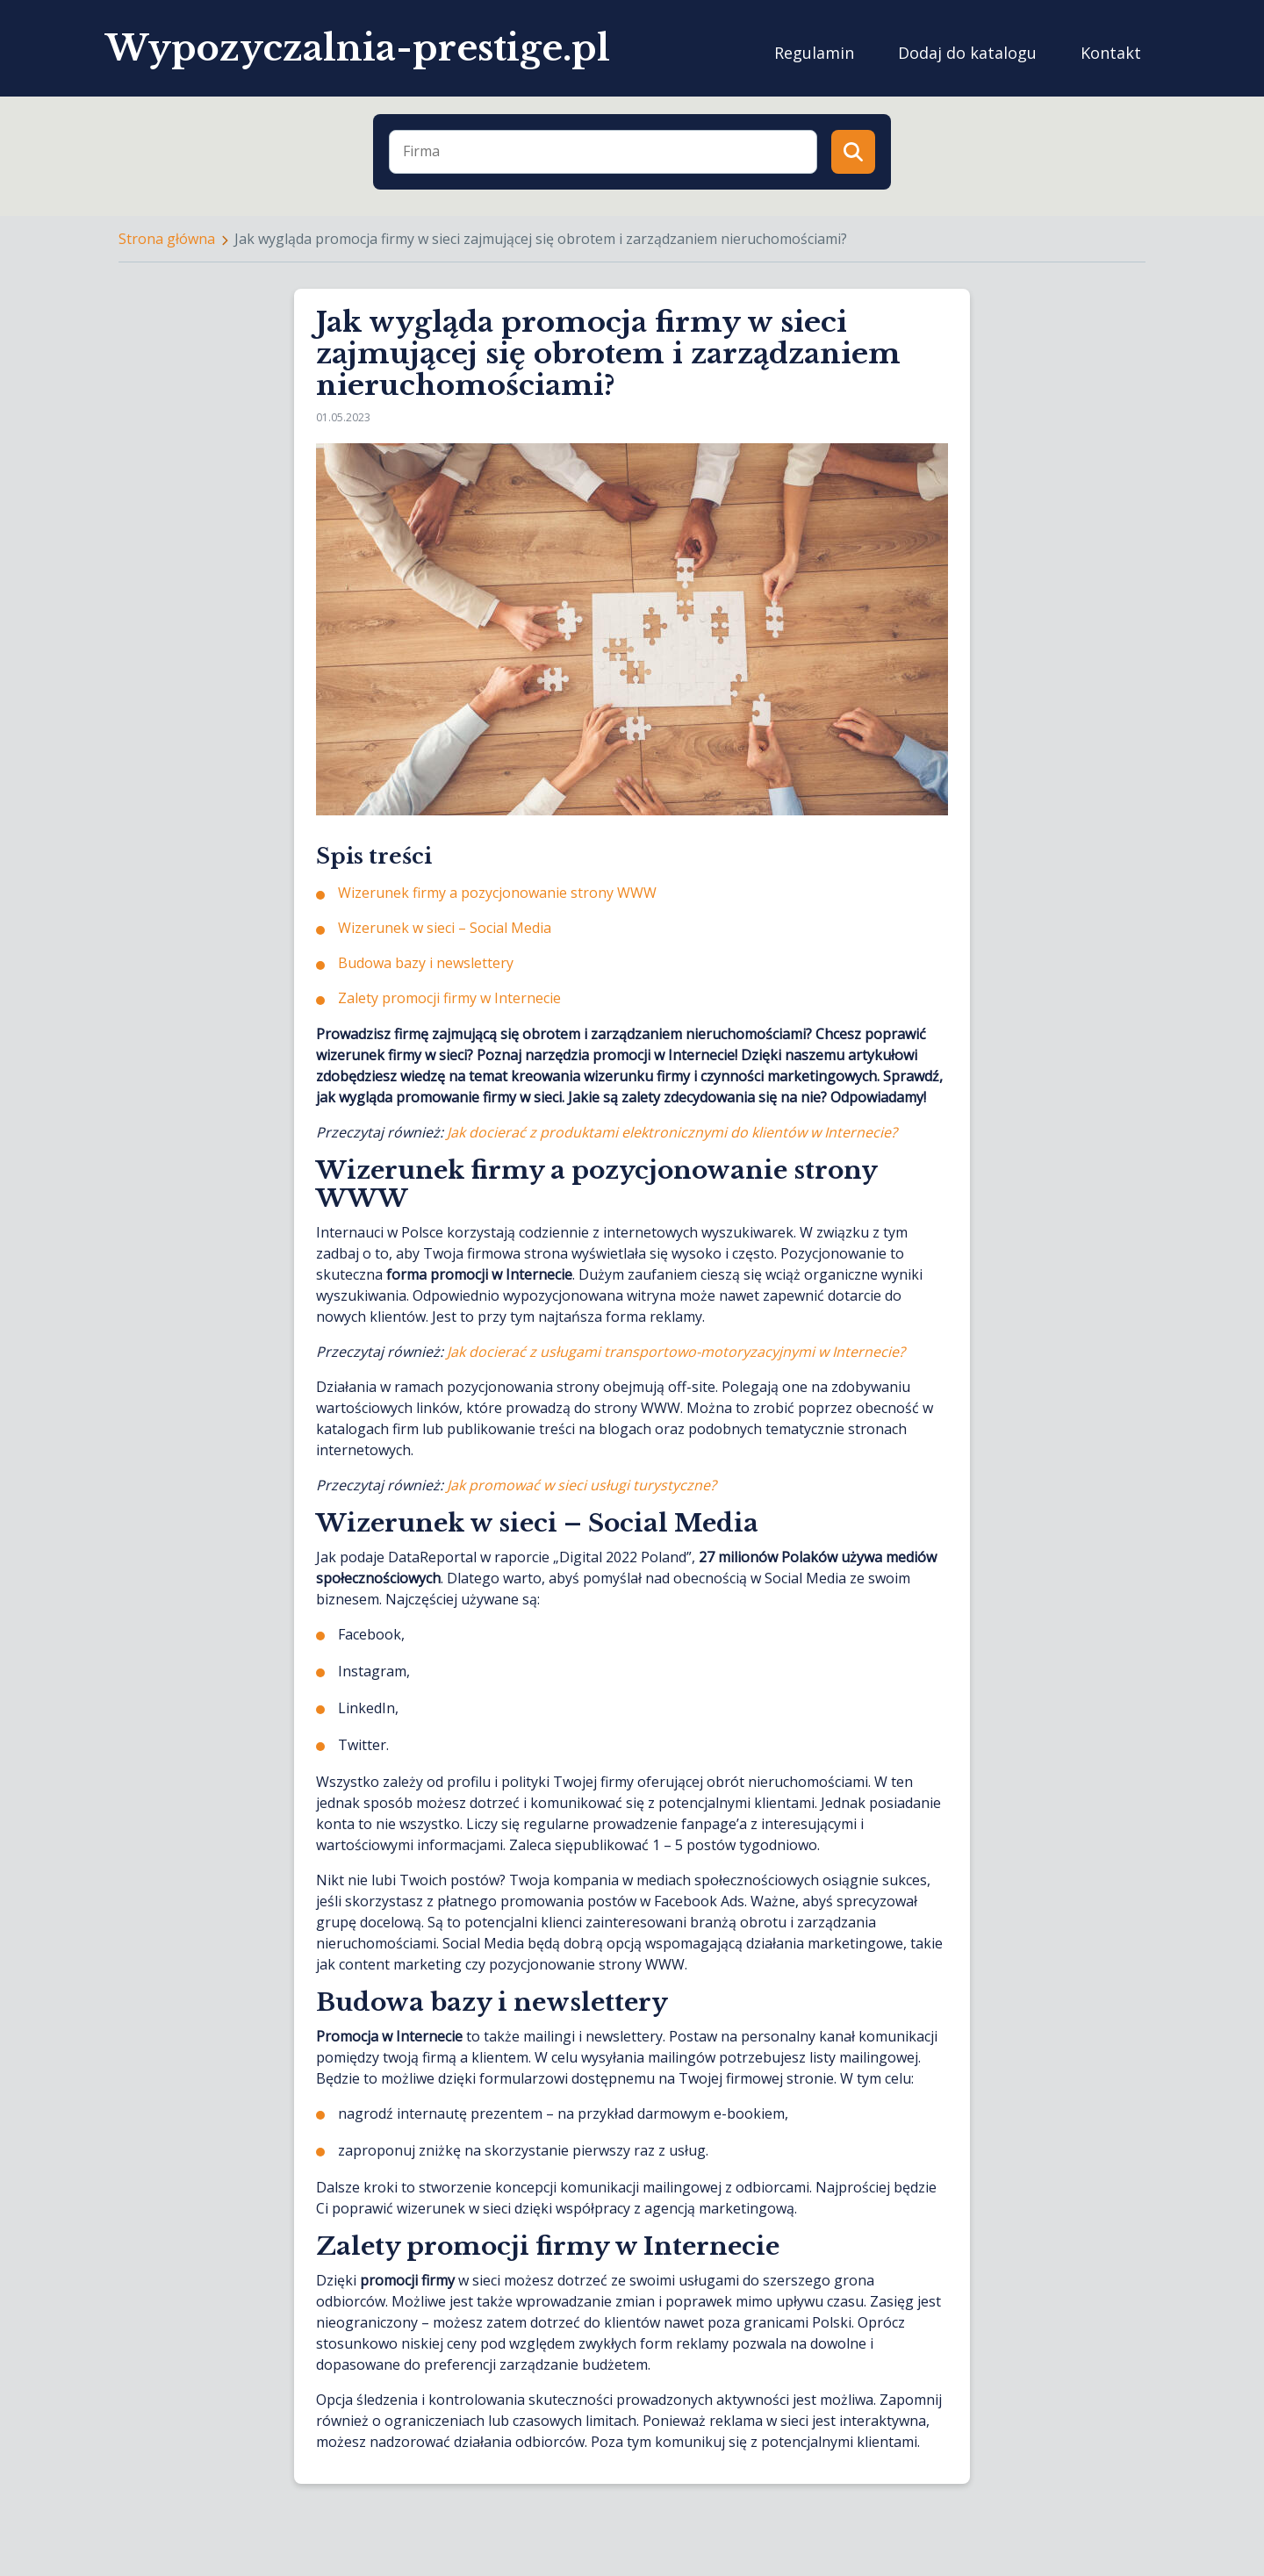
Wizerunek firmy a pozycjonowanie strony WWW (497, 892)
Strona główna (166, 238)
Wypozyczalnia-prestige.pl (357, 48)
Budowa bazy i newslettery (426, 962)
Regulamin (814, 52)
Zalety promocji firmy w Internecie (449, 998)
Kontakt (1111, 52)
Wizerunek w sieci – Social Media (444, 927)
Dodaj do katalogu (967, 52)
